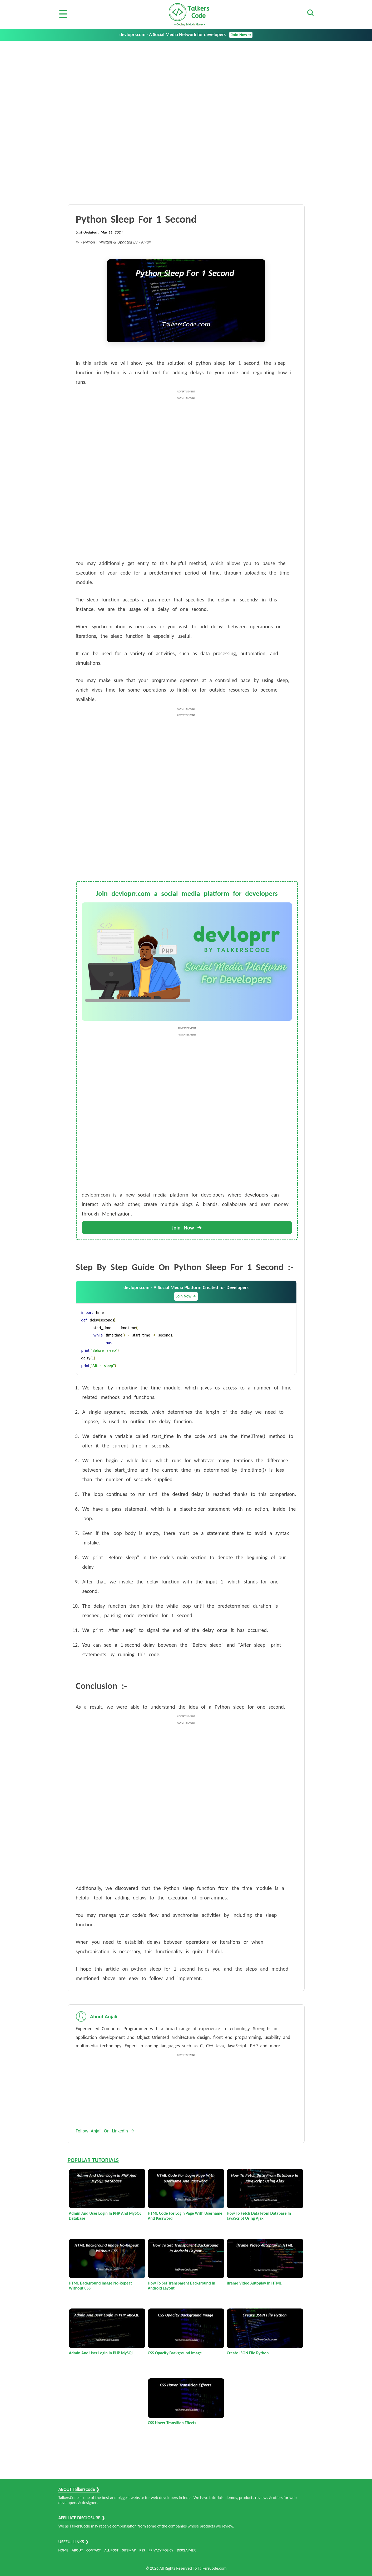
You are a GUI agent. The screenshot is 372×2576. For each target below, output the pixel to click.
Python (89, 242)
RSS (142, 2550)
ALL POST (111, 2550)
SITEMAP (129, 2550)
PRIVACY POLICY (160, 2550)
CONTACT (93, 2550)
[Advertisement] (186, 80)
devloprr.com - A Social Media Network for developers (186, 35)
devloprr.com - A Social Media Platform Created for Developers (186, 1293)
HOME (63, 2550)
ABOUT (77, 2550)
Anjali (146, 242)
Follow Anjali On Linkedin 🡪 (105, 2131)
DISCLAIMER (186, 2550)
